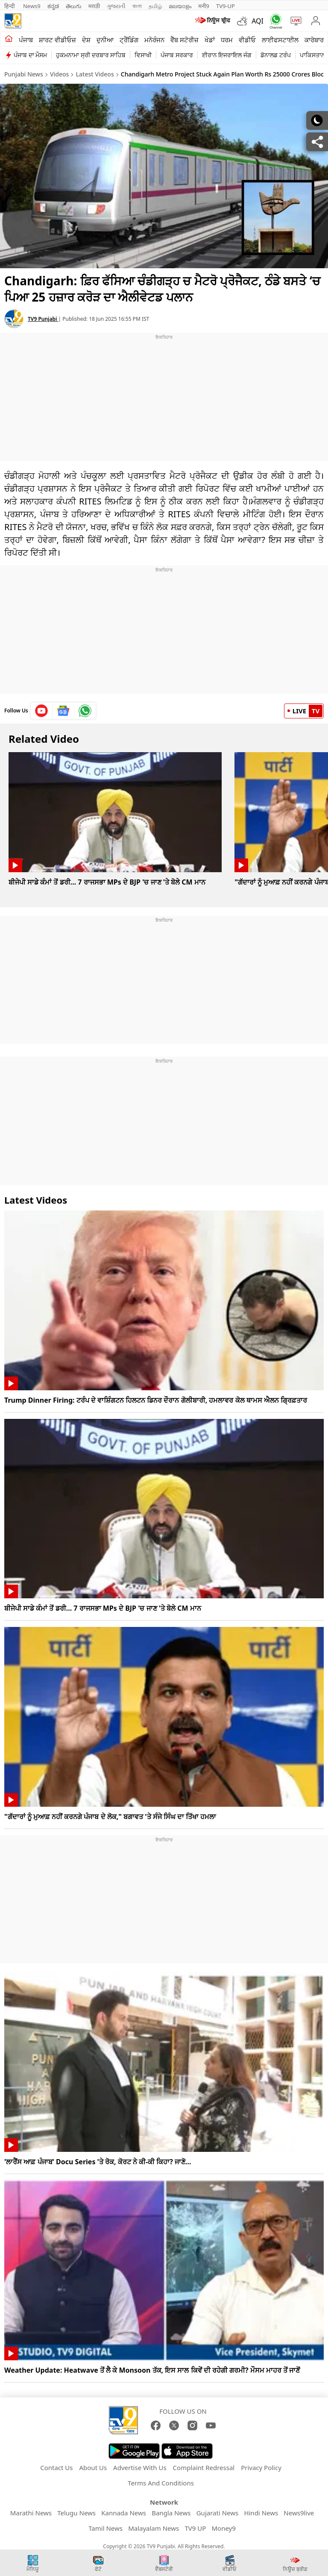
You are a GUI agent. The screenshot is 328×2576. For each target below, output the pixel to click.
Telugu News (76, 2513)
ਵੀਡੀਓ (247, 39)
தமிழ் (155, 6)
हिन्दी (10, 6)
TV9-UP (225, 6)
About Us (93, 2467)
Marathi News (31, 2513)
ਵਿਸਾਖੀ (143, 55)
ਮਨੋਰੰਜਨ (154, 39)
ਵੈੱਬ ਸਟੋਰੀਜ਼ (184, 39)
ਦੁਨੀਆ (105, 39)
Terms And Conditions (161, 2483)
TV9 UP (195, 2528)
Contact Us (56, 2467)
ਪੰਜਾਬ (26, 39)
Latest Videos (95, 74)
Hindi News (261, 2513)
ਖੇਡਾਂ (210, 39)
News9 (32, 6)
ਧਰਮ (227, 39)
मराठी (94, 6)
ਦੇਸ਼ (86, 39)
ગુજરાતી (116, 6)
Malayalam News (153, 2528)
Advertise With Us (139, 2467)
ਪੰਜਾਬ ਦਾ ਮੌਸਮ (30, 55)
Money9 (223, 2528)
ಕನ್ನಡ (53, 6)
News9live (299, 2513)
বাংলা (137, 6)
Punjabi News (23, 74)
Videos (59, 74)
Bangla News (171, 2513)
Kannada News (123, 2513)
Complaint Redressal (204, 2467)
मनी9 (203, 6)
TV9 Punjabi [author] (43, 318)
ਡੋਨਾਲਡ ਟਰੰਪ (276, 55)
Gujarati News (217, 2513)
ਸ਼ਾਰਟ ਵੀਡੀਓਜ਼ (57, 39)
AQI (258, 21)
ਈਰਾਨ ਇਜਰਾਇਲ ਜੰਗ (227, 55)
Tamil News (105, 2528)
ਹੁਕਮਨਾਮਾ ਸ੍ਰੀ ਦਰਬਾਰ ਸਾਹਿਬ (91, 55)
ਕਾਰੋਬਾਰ (314, 39)
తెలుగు (74, 6)
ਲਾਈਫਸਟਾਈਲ (280, 39)
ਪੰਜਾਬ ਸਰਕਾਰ (177, 55)
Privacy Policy (261, 2467)
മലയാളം (180, 6)
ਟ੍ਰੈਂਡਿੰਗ (129, 39)
